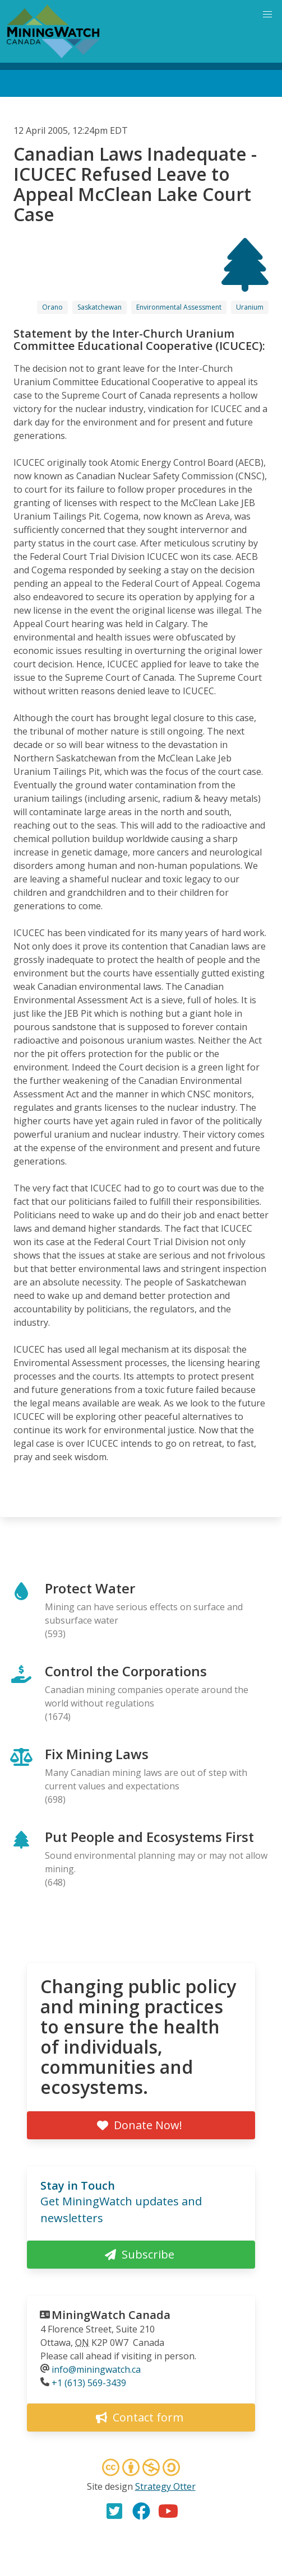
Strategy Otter (165, 2486)
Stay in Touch (77, 2185)
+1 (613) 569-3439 (89, 2383)
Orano (52, 307)
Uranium (249, 307)
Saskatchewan (99, 307)
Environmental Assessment (178, 307)
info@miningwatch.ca (96, 2369)
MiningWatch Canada (111, 2314)
